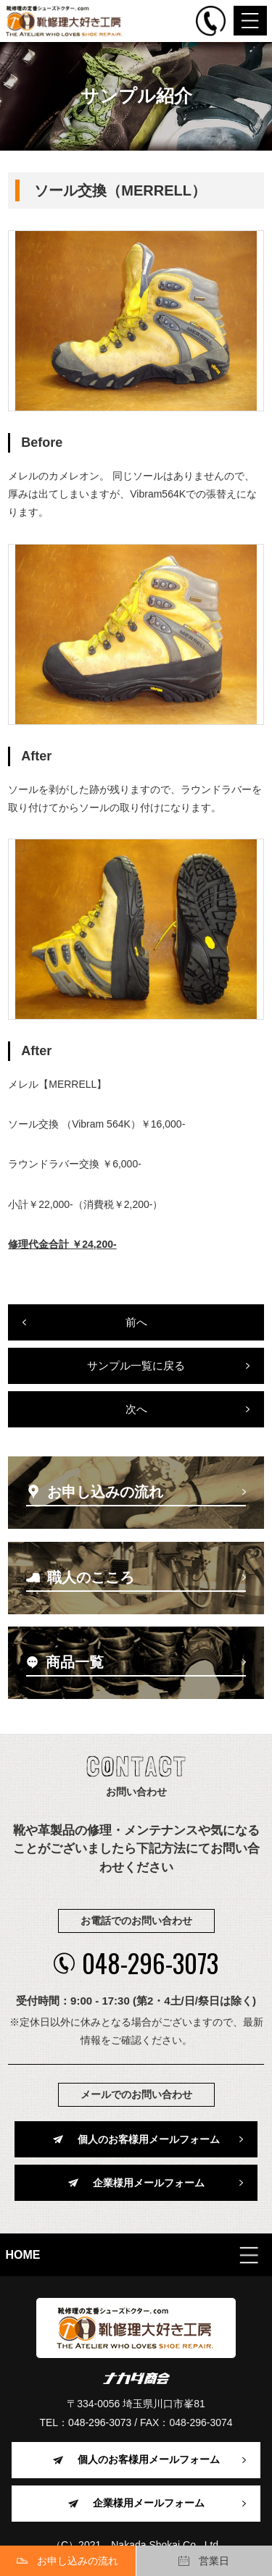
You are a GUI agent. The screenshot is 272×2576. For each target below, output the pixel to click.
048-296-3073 (136, 1963)
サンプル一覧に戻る (136, 1365)
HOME (23, 2255)
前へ (136, 1322)
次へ (136, 1409)
